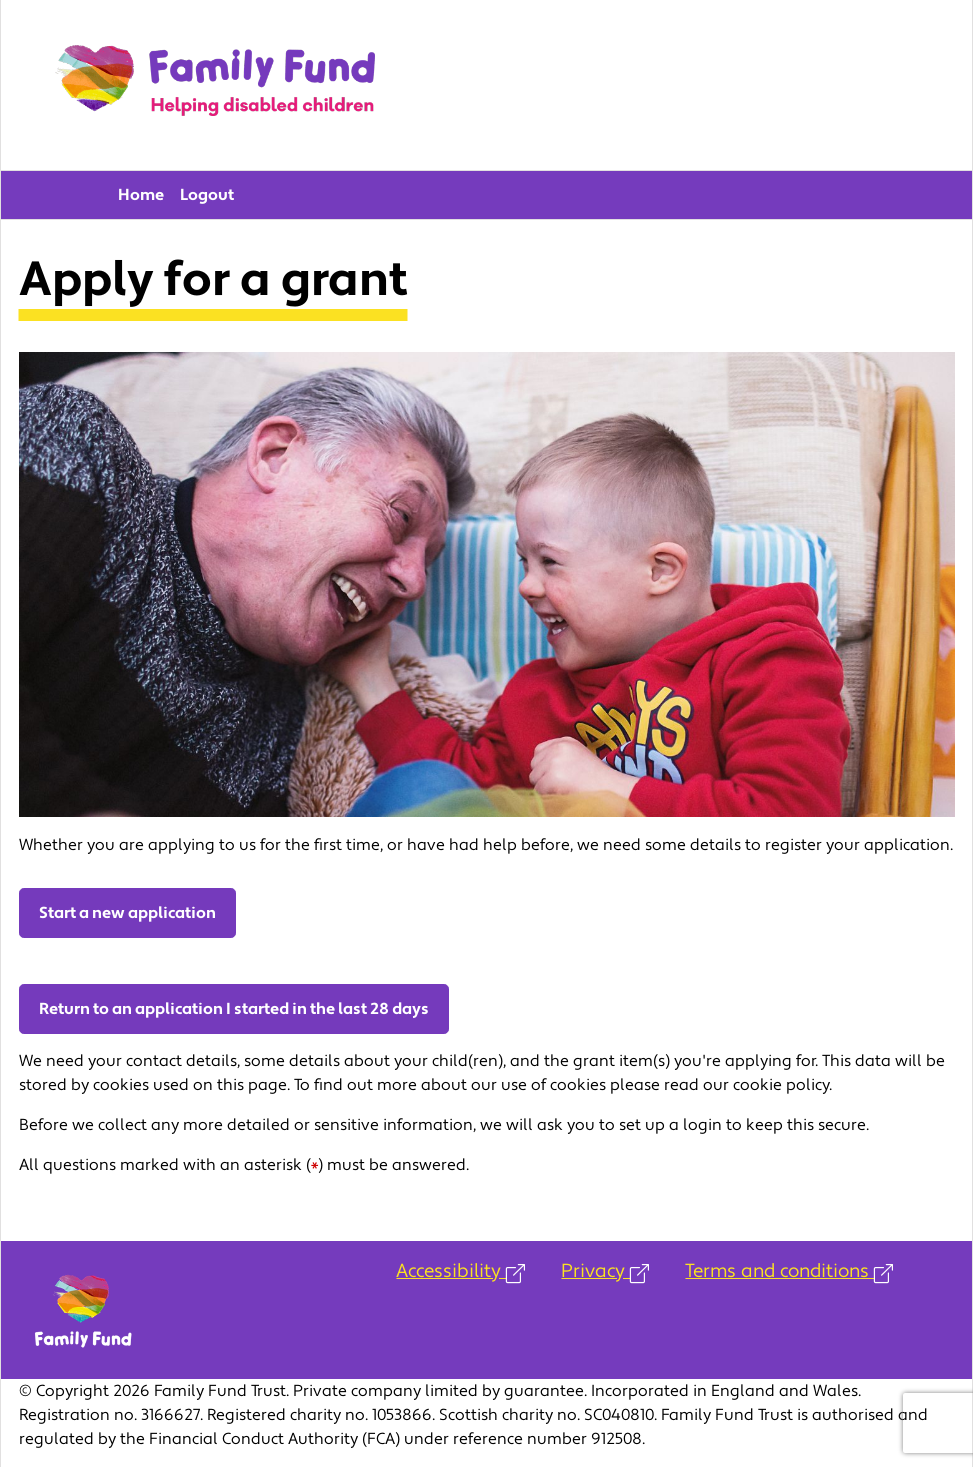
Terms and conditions (789, 1271)
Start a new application (127, 913)
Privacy (605, 1271)
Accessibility (460, 1271)
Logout (207, 195)
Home (141, 195)
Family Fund (215, 85)
